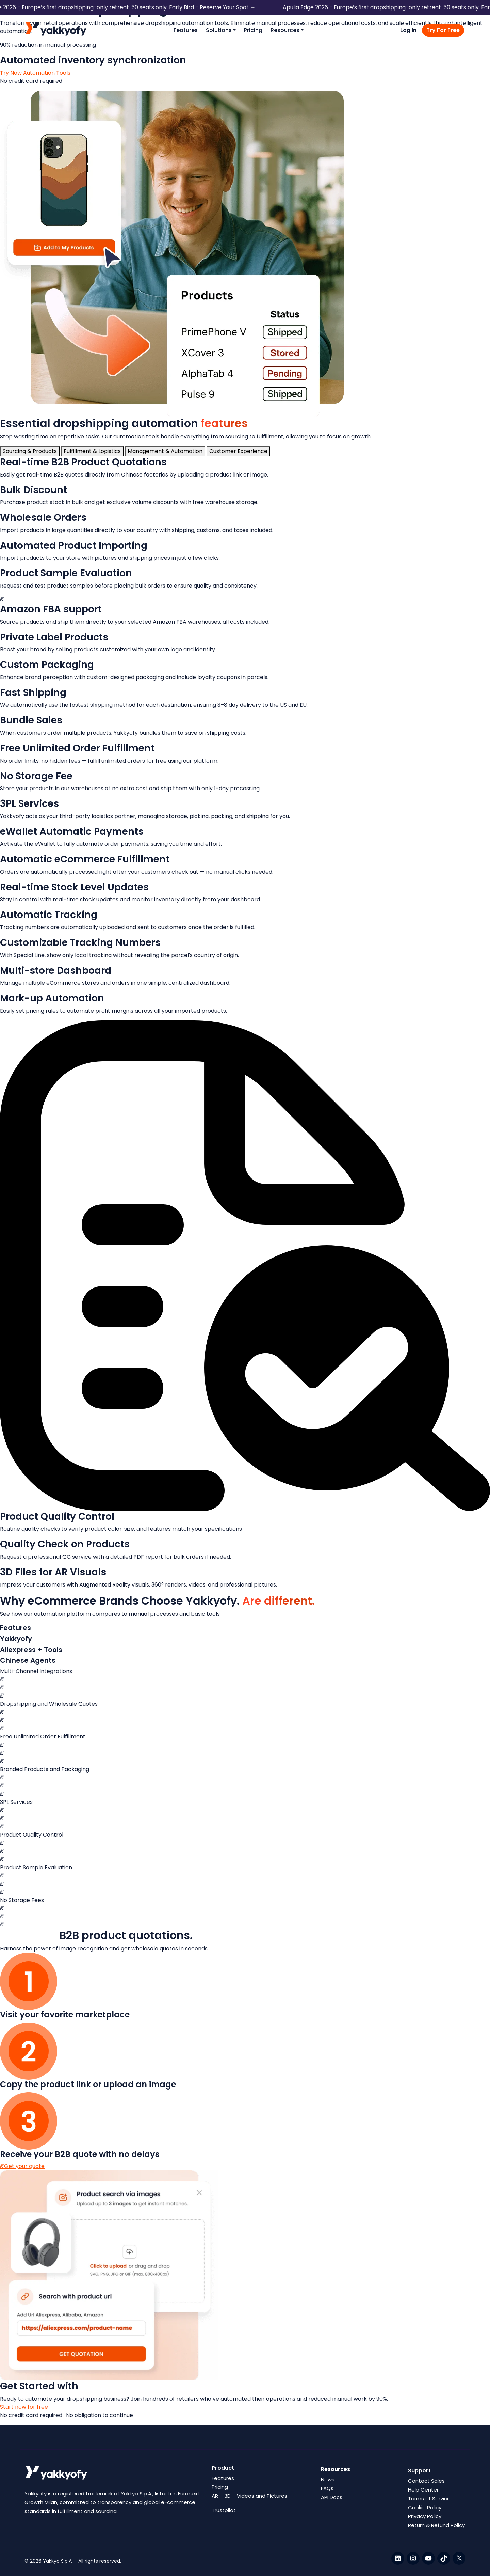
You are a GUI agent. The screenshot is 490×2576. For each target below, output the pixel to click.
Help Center (423, 2489)
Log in (408, 30)
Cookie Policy (424, 2507)
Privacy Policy (424, 2516)
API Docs (331, 2497)
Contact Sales (426, 2480)
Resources (285, 30)
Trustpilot (224, 2510)
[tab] (30, 451)
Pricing (253, 30)
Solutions (219, 30)
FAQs (327, 2488)
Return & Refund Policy (436, 2525)
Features (186, 30)
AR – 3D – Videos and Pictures (249, 2495)
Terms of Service (429, 2498)
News (327, 2479)
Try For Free (443, 30)
